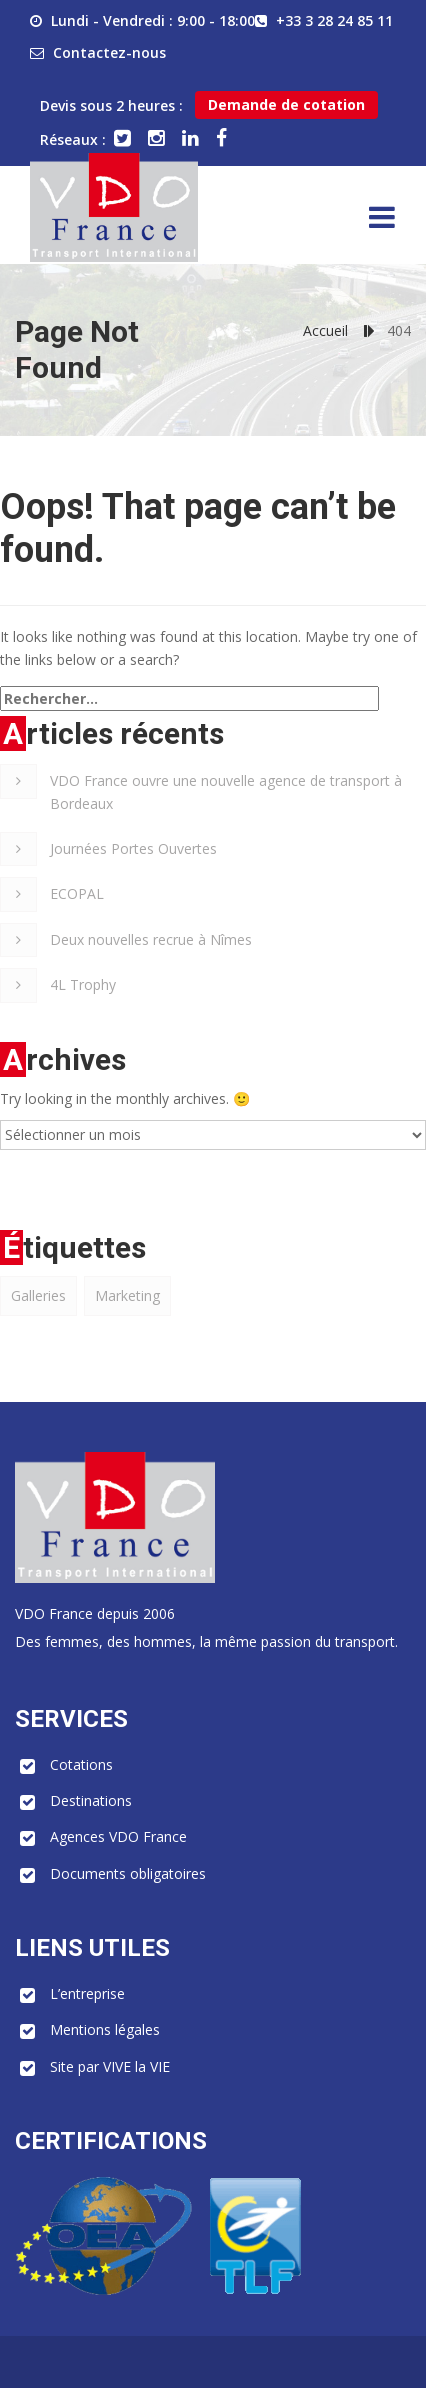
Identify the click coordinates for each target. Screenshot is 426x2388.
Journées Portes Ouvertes (133, 848)
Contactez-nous (109, 52)
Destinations (91, 1800)
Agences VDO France (118, 1836)
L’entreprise (87, 1993)
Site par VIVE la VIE (110, 2066)
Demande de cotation (286, 104)
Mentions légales (105, 2029)
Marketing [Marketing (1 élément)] (127, 1295)
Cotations (81, 1764)
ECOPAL (77, 893)
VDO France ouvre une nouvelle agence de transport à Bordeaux (226, 791)
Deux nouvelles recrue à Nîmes (151, 939)
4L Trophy (83, 984)
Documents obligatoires (128, 1873)
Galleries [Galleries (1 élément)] (38, 1295)
